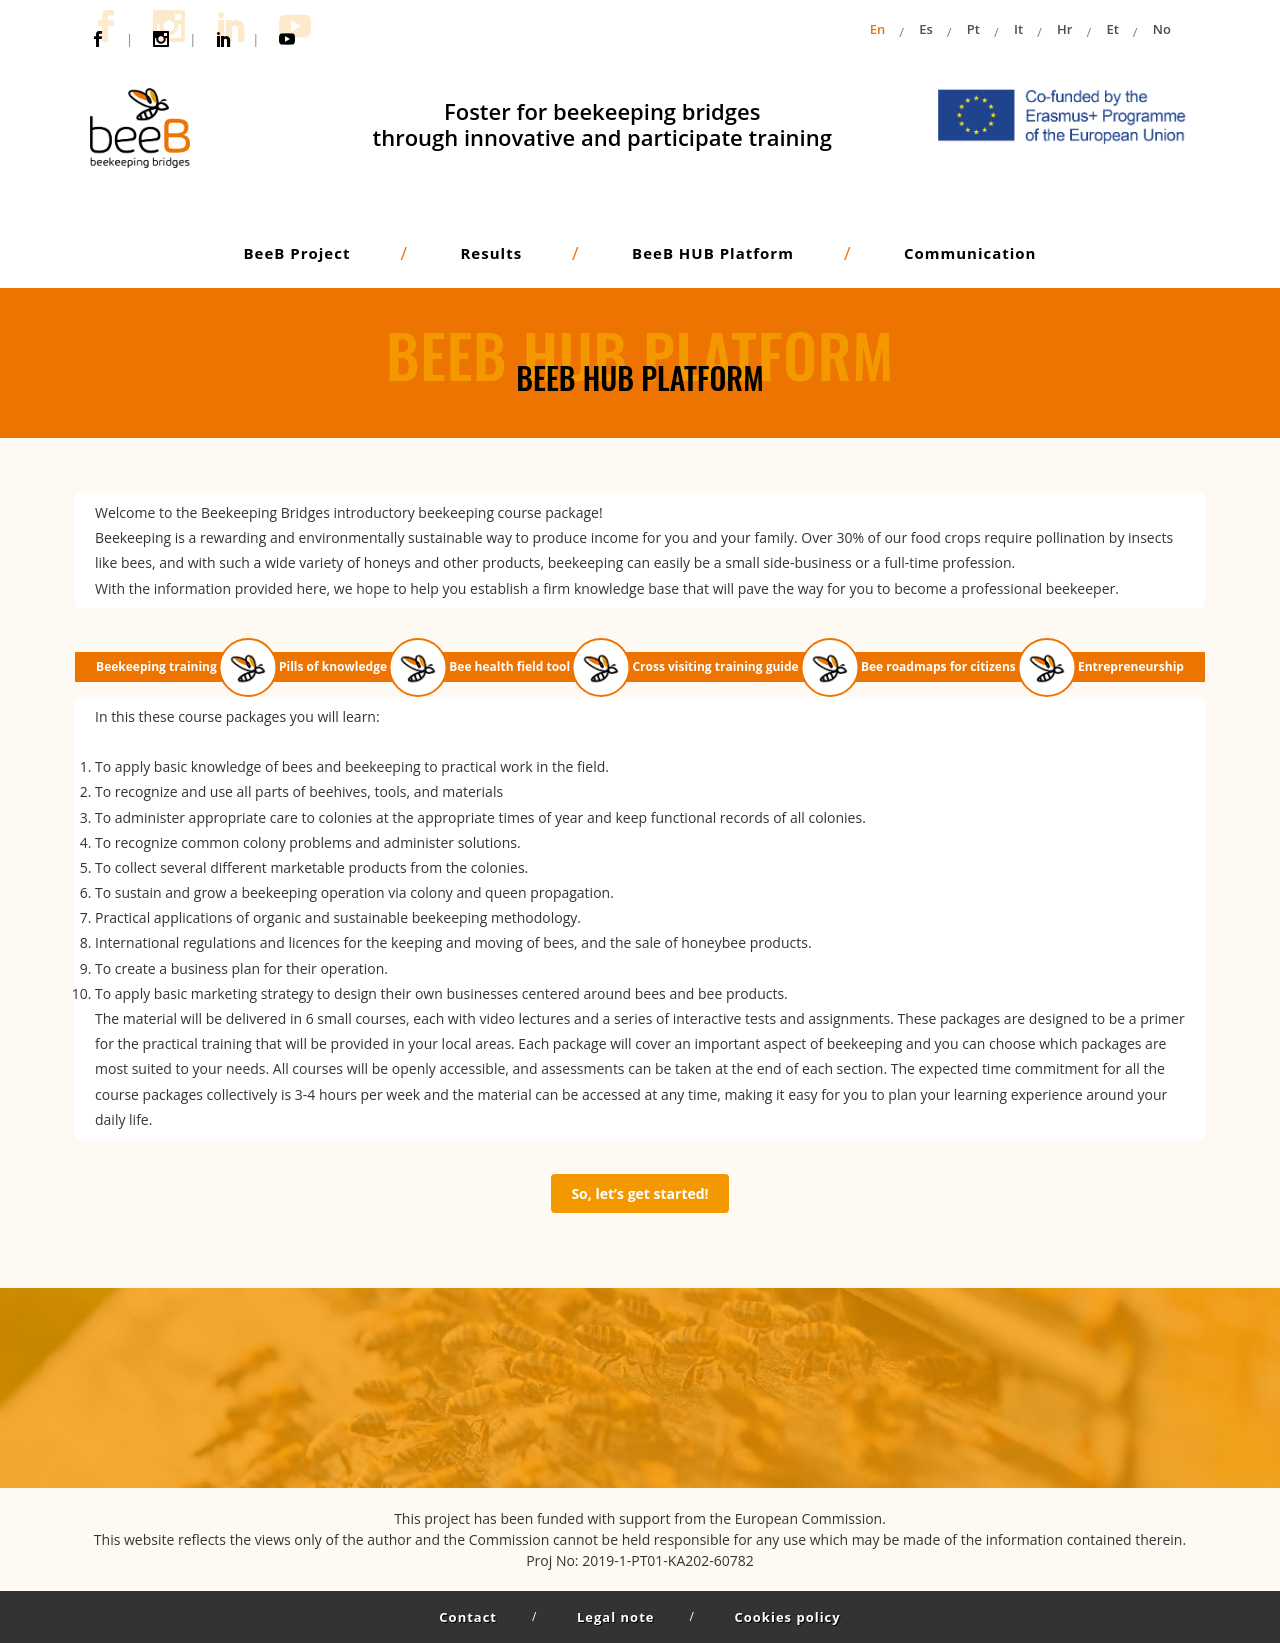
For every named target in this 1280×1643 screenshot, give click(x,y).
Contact (468, 1617)
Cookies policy (787, 1617)
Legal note (615, 1617)
